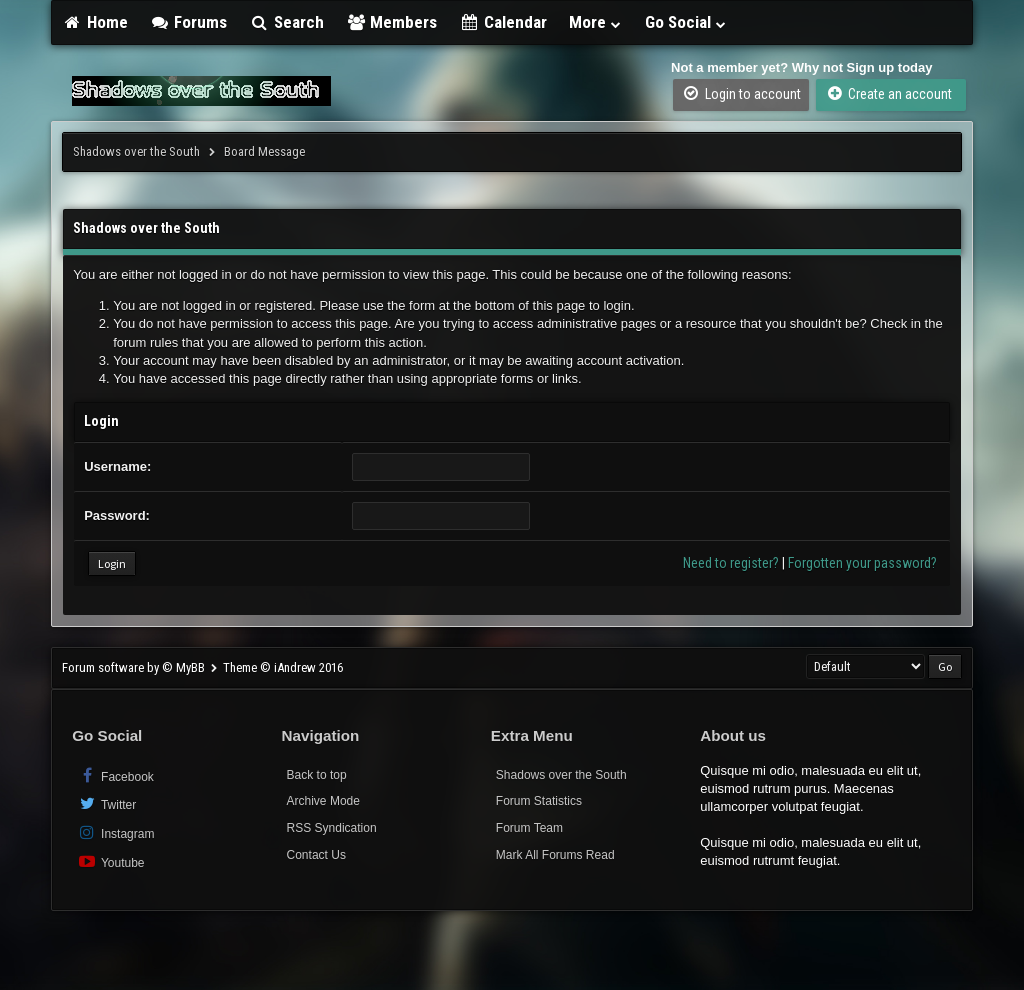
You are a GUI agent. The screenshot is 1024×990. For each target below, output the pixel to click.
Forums (189, 22)
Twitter (106, 803)
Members (392, 22)
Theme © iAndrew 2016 (283, 667)
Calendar (503, 22)
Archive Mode (323, 801)
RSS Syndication (332, 828)
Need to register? (731, 563)
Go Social (686, 22)
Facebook (115, 775)
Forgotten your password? (862, 563)
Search (286, 22)
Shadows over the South (136, 151)
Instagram (115, 832)
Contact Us (316, 855)
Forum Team (529, 828)
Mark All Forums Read (555, 855)
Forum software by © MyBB (135, 667)
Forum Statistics (539, 801)
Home (95, 22)
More (596, 22)
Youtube (110, 861)
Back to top (317, 775)
